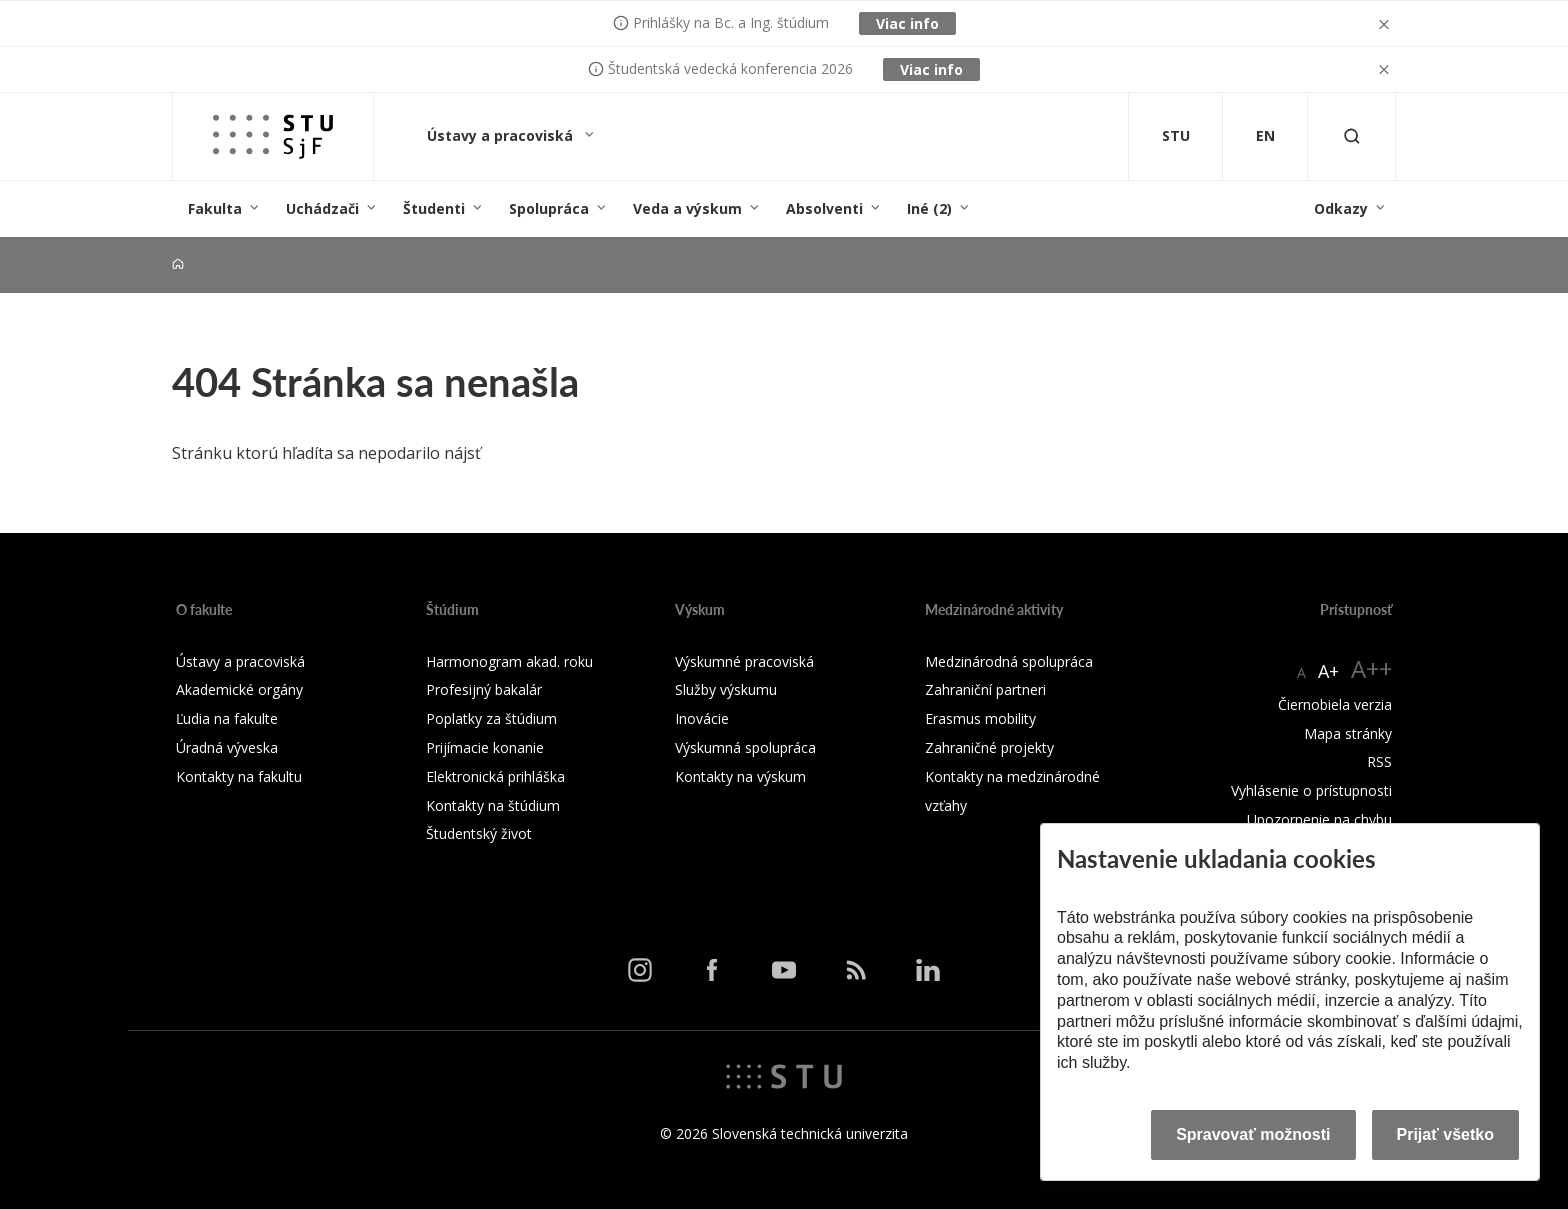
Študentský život (479, 833)
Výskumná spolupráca (745, 747)
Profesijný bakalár (484, 689)
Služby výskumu (726, 689)
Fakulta (215, 208)
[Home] (178, 264)
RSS (1379, 761)
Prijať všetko (1446, 1134)
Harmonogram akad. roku (509, 661)
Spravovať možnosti (1253, 1134)
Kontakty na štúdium (493, 805)
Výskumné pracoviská (744, 661)
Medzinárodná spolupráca (1009, 661)
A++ (1371, 668)
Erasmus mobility (980, 718)
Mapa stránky (1348, 733)
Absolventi (824, 208)
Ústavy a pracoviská (502, 135)
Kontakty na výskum (740, 776)
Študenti (434, 208)
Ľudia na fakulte (227, 718)
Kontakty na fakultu (239, 776)
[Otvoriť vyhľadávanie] (1352, 136)
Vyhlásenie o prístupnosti (1311, 790)
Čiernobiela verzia (1335, 704)
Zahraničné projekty (989, 747)
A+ (1328, 671)
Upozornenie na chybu (1319, 819)
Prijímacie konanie (485, 747)
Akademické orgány (239, 689)
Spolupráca (549, 208)
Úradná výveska (227, 747)
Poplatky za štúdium (491, 718)
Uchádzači (322, 208)
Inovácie (702, 718)
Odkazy (1341, 208)
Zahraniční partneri (985, 689)
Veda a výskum (687, 208)
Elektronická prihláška (495, 776)
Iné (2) (929, 208)
